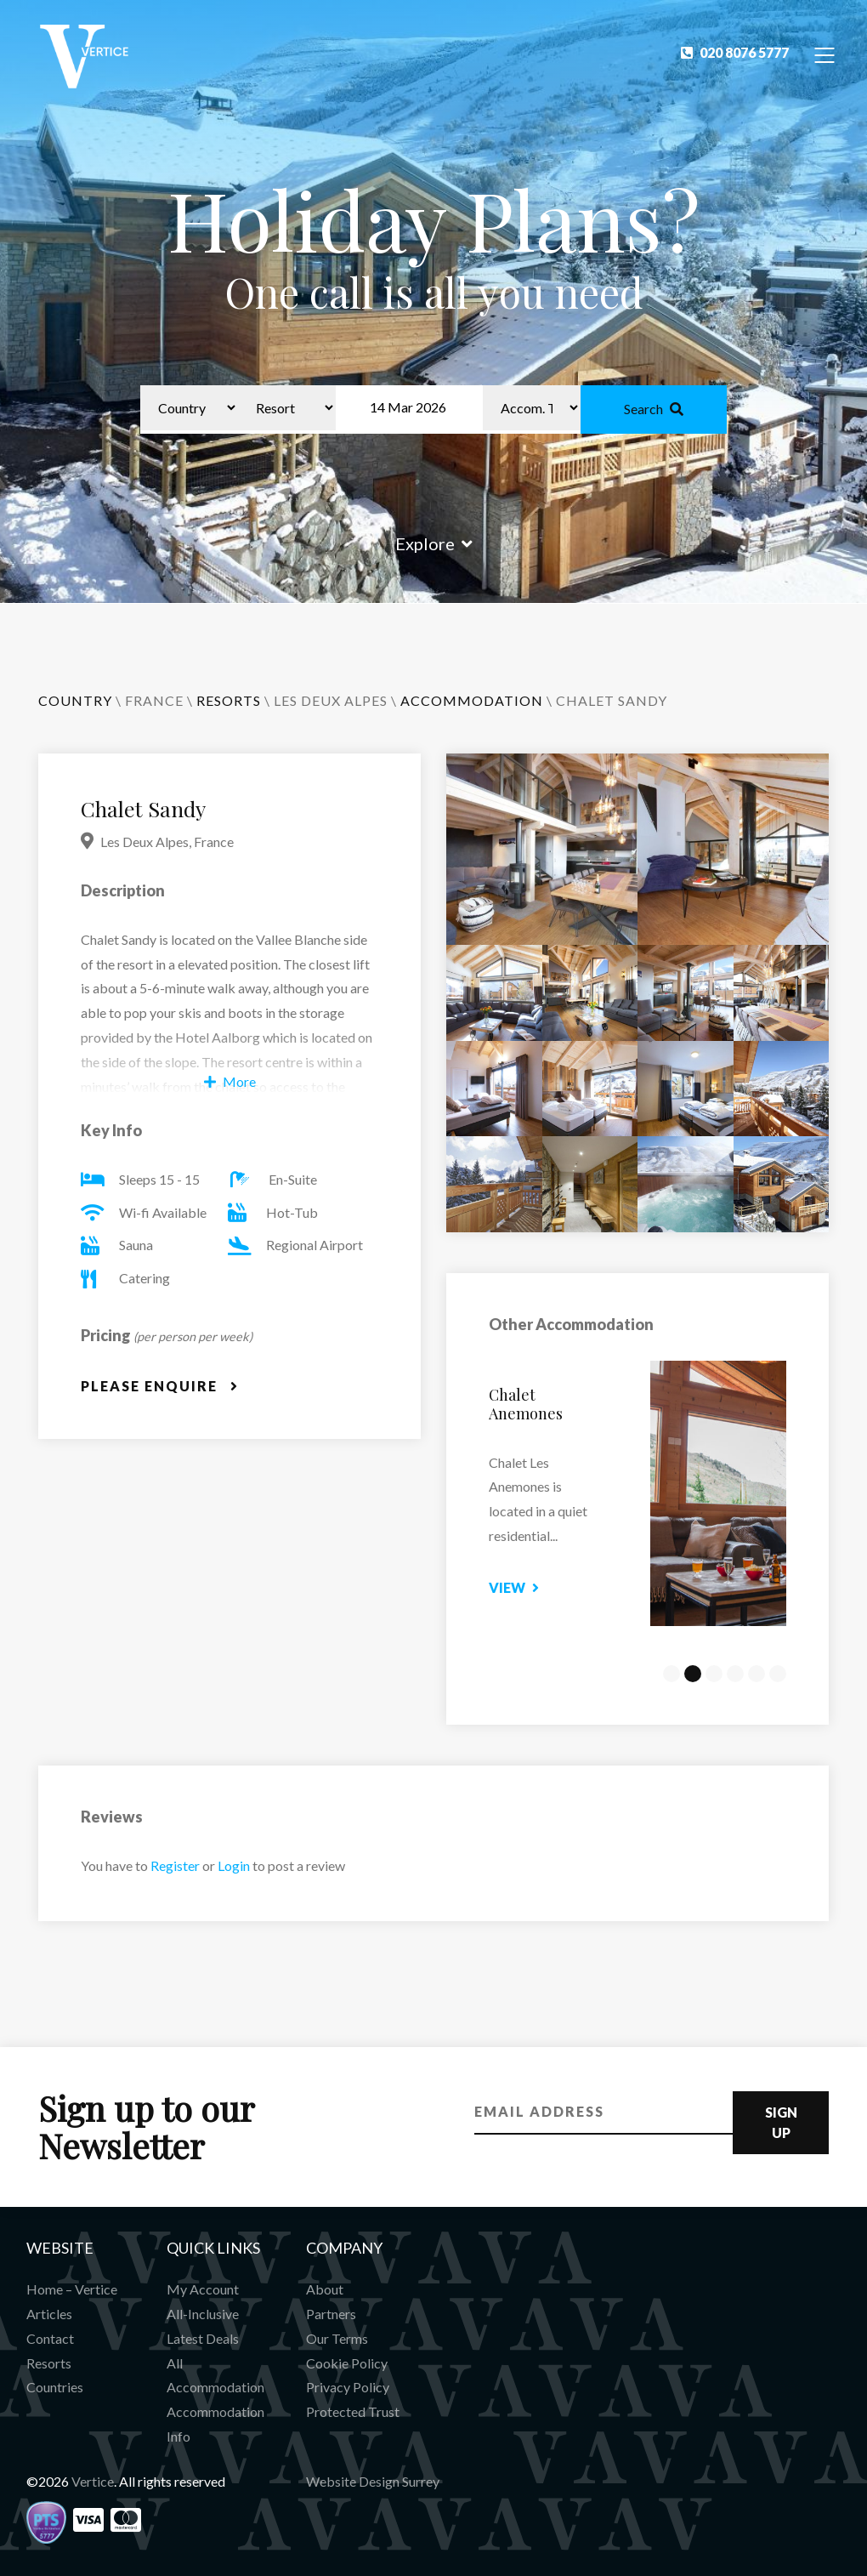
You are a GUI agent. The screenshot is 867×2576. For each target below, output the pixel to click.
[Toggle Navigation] (825, 54)
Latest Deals (203, 2338)
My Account (203, 2289)
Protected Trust (353, 2411)
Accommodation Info (215, 2423)
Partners (331, 2314)
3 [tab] (714, 1673)
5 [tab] (756, 1673)
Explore (434, 543)
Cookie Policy (347, 2363)
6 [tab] (777, 1673)
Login (234, 1865)
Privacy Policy (347, 2387)
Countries (54, 2387)
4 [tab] (735, 1673)
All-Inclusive (203, 2314)
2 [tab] (692, 1673)
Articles (49, 2314)
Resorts (48, 2363)
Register (175, 1865)
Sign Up (781, 2122)
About (324, 2289)
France (154, 700)
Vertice (92, 2481)
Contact (50, 2338)
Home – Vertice (71, 2289)
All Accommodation (215, 2375)
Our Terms (337, 2338)
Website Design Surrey (372, 2481)
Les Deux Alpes (331, 700)
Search (653, 409)
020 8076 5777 (735, 52)
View (529, 1587)
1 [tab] (671, 1673)
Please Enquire (160, 1386)
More (230, 1081)
